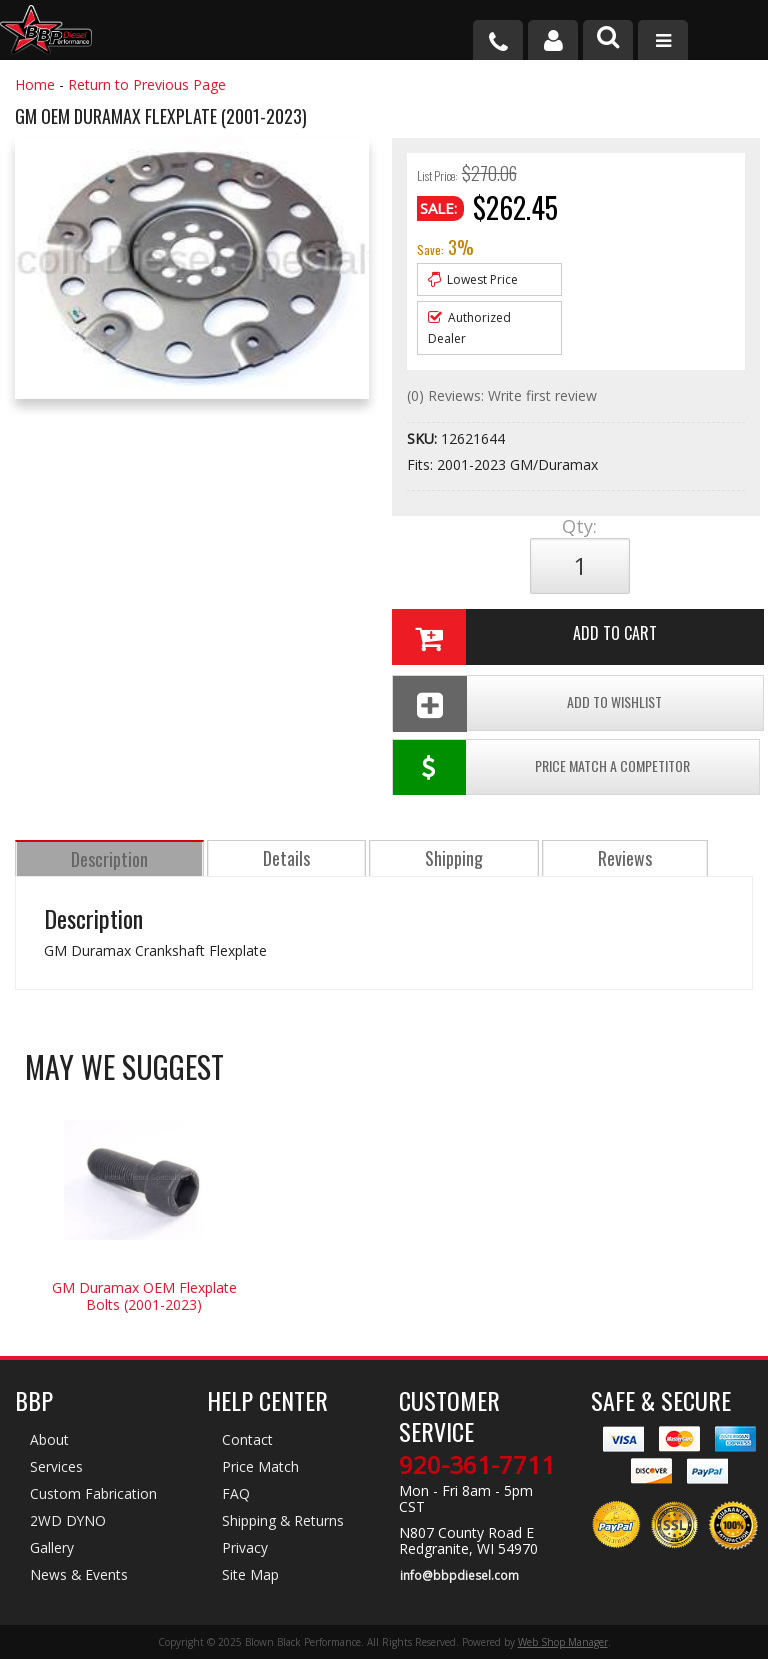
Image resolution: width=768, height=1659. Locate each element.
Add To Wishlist (527, 703)
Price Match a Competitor (542, 769)
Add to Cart (523, 637)
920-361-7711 (477, 1467)
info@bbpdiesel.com (458, 1577)
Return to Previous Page (147, 84)
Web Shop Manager (563, 1642)
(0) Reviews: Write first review (502, 395)
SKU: (424, 438)
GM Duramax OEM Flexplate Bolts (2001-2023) (144, 1298)
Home (35, 84)
